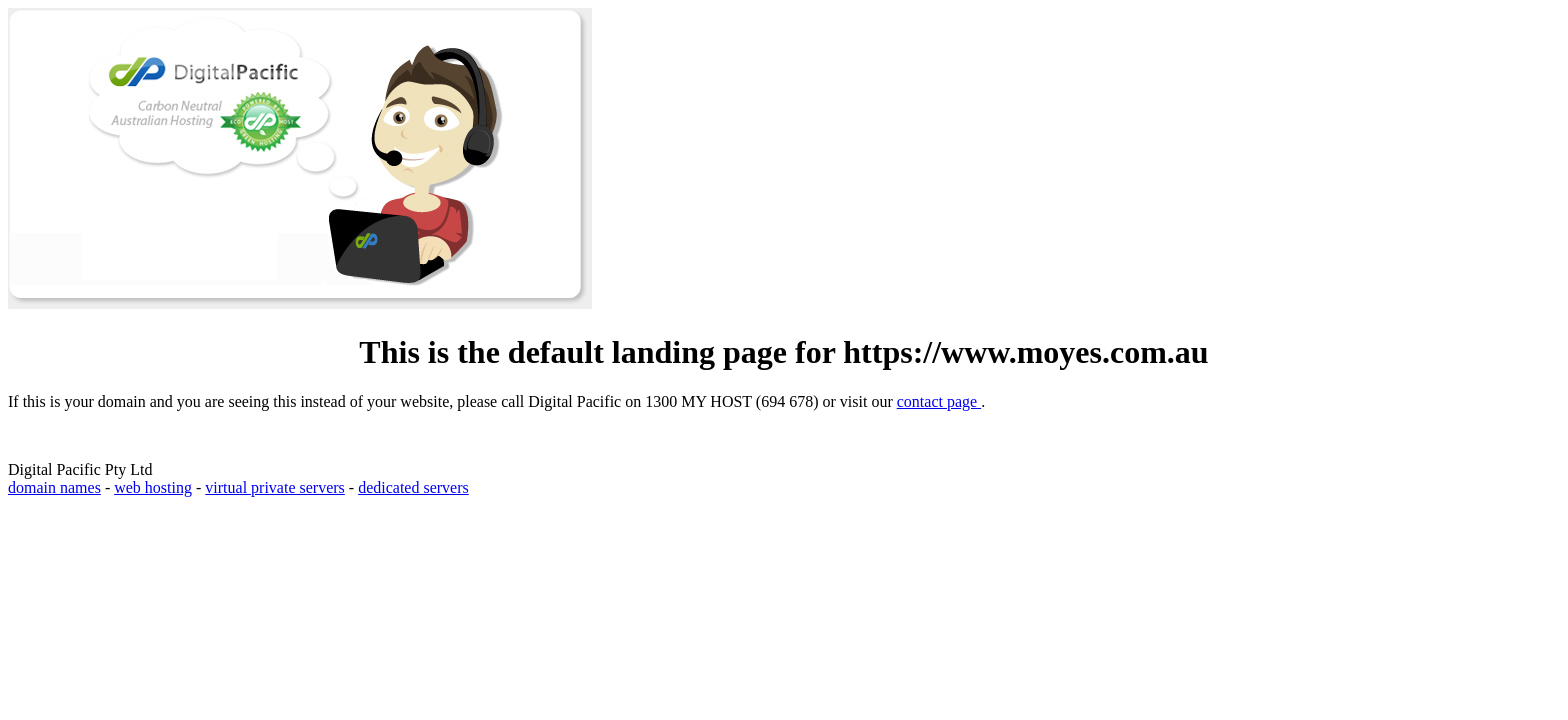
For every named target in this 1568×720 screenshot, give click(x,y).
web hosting (153, 487)
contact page (939, 401)
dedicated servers (413, 487)
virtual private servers (275, 487)
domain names (54, 487)
